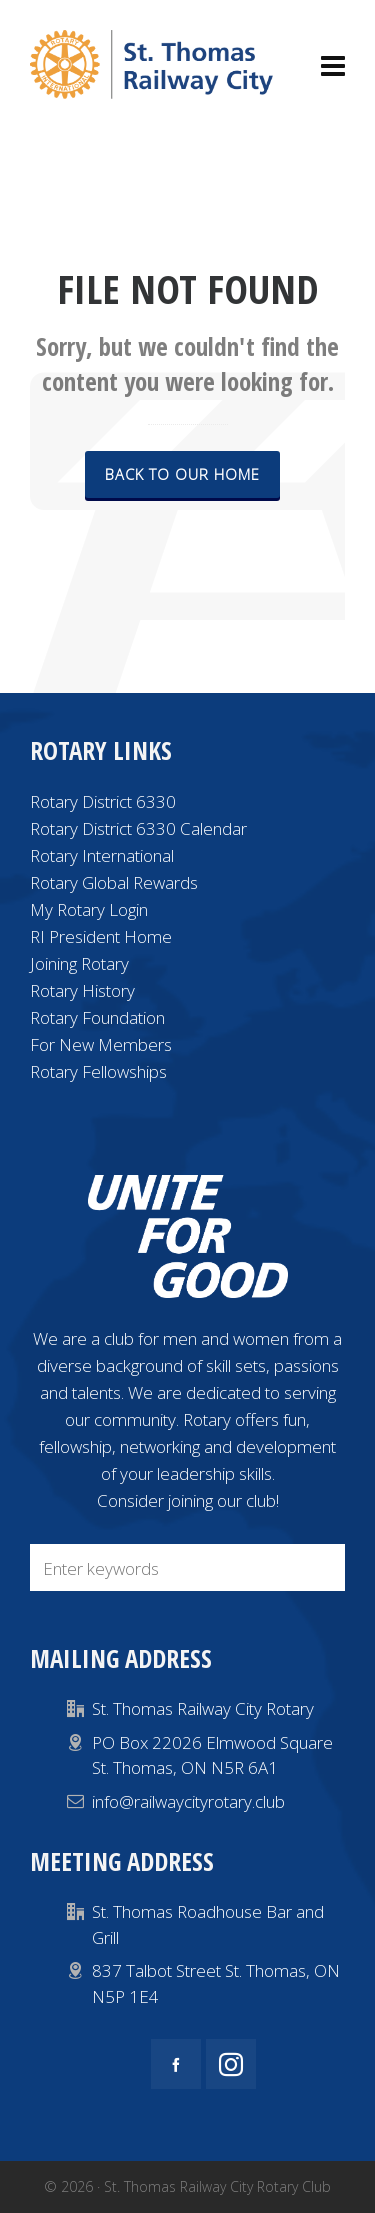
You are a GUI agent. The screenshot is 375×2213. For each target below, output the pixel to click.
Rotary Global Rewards (114, 882)
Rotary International (102, 855)
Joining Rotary (79, 963)
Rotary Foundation (97, 1017)
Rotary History (82, 990)
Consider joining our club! (188, 1500)
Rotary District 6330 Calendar (138, 828)
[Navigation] (333, 65)
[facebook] (176, 2064)
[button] (320, 1567)
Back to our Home (182, 474)
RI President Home (101, 936)
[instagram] (231, 2064)
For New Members (101, 1044)
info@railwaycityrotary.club (188, 1801)
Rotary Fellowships (98, 1071)
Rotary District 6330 (103, 801)
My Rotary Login (89, 909)
